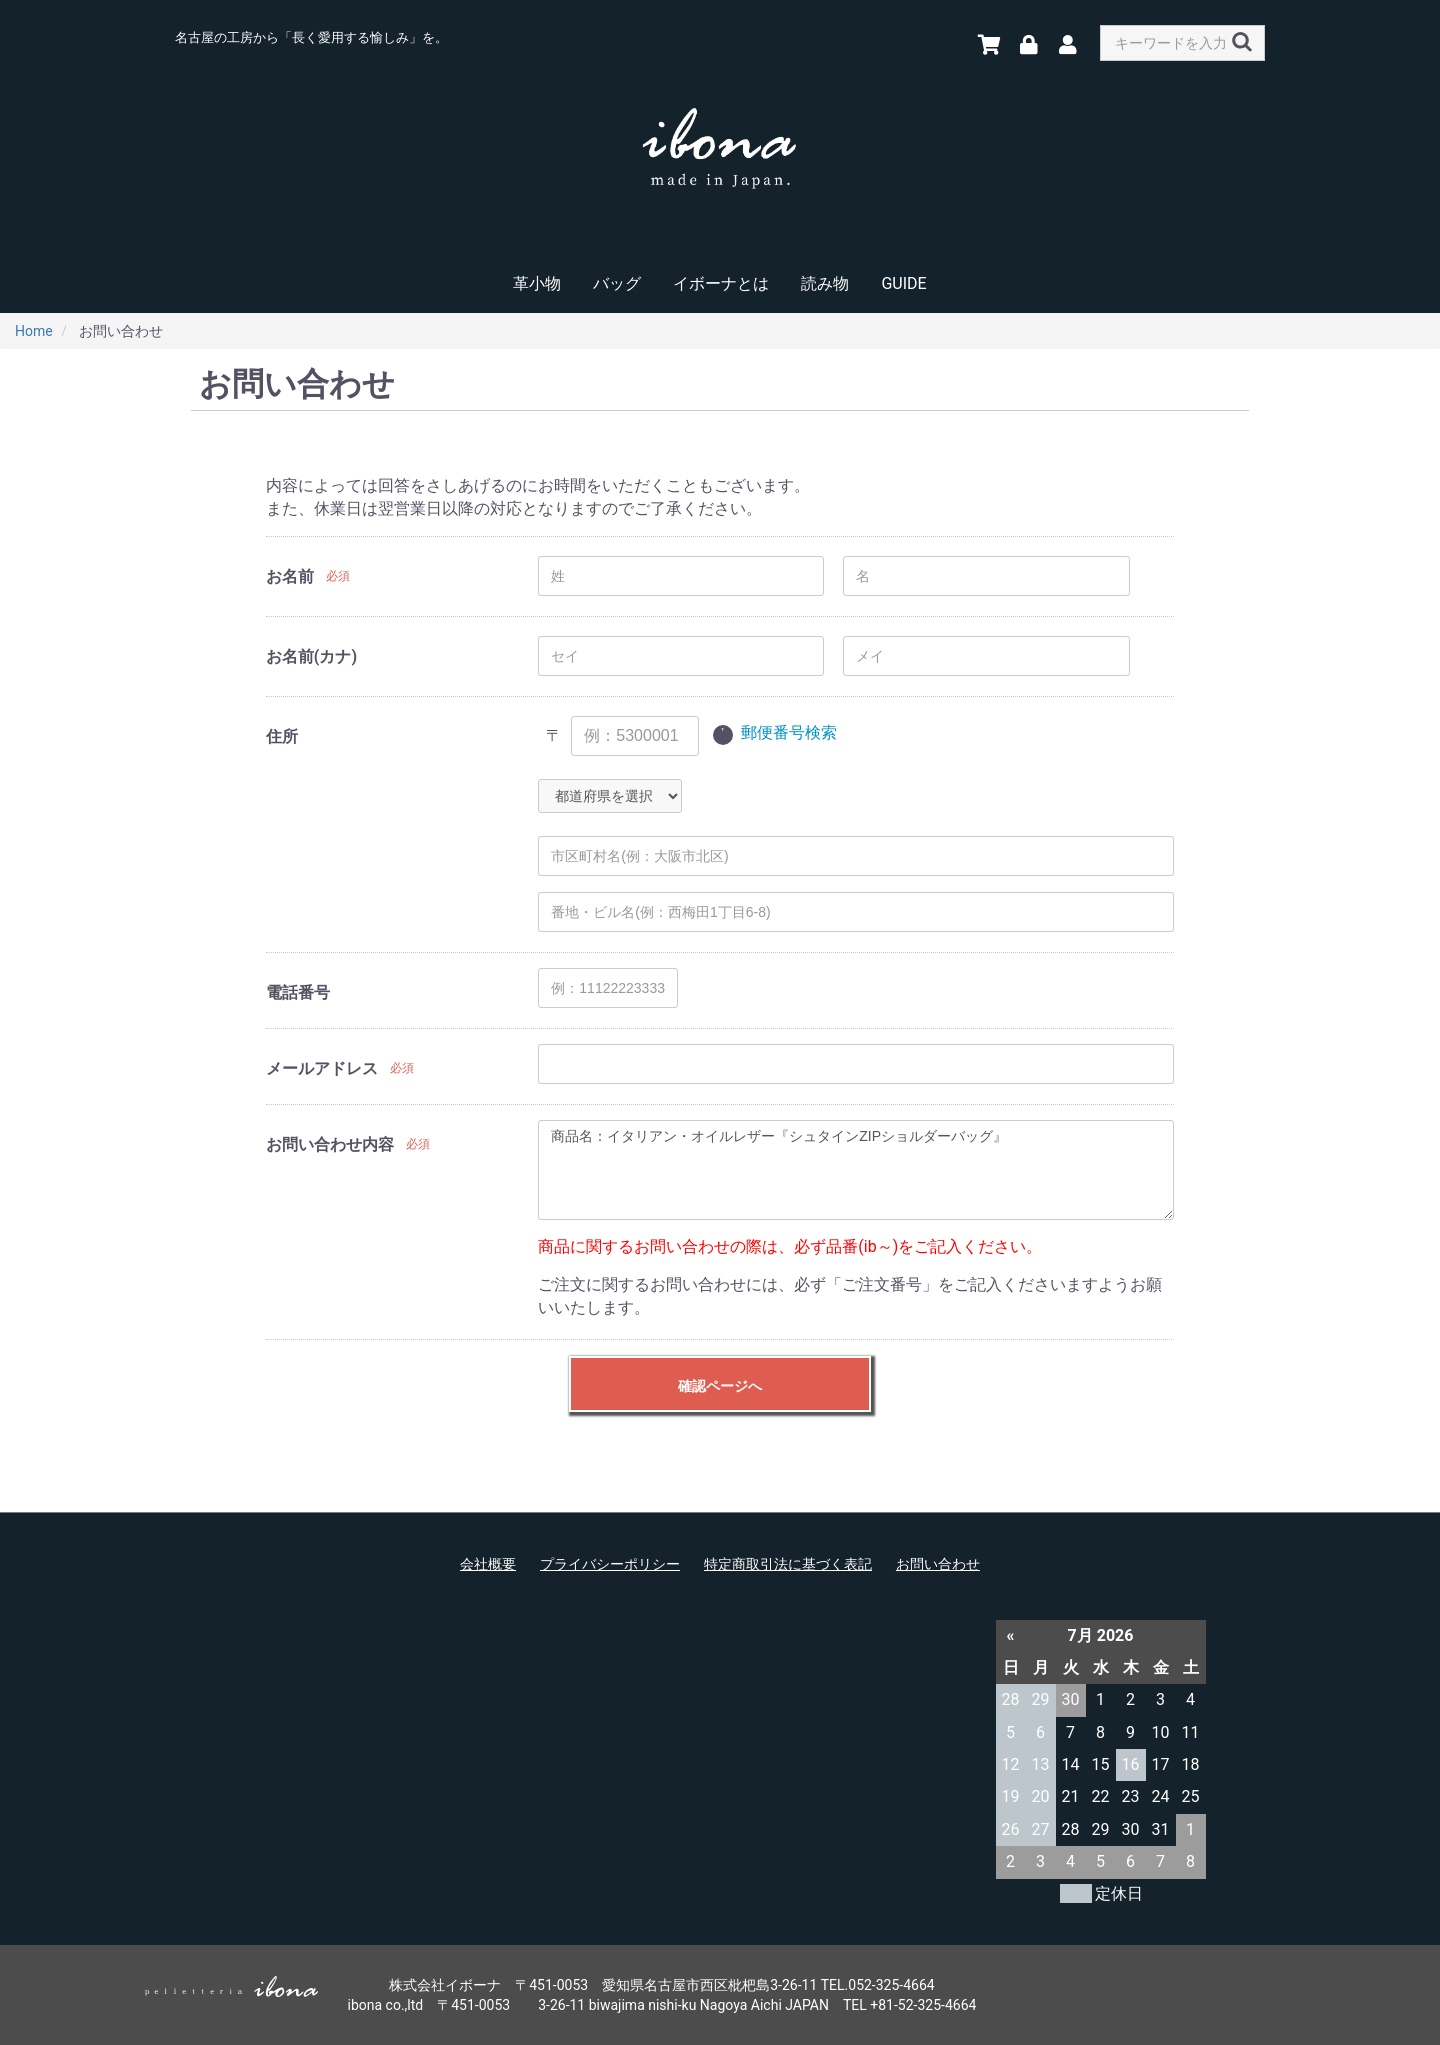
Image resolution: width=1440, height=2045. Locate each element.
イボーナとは (721, 283)
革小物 (537, 283)
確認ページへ (720, 1386)
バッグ (617, 283)
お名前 (290, 576)
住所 (282, 736)
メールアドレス (322, 1068)
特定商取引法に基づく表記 (788, 1564)
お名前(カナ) (311, 656)
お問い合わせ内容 (330, 1144)
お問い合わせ (938, 1564)
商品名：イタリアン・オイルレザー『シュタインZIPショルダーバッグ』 (856, 1170)
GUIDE (903, 283)
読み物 (825, 283)
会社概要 (488, 1564)
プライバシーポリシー (610, 1564)
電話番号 (298, 992)
